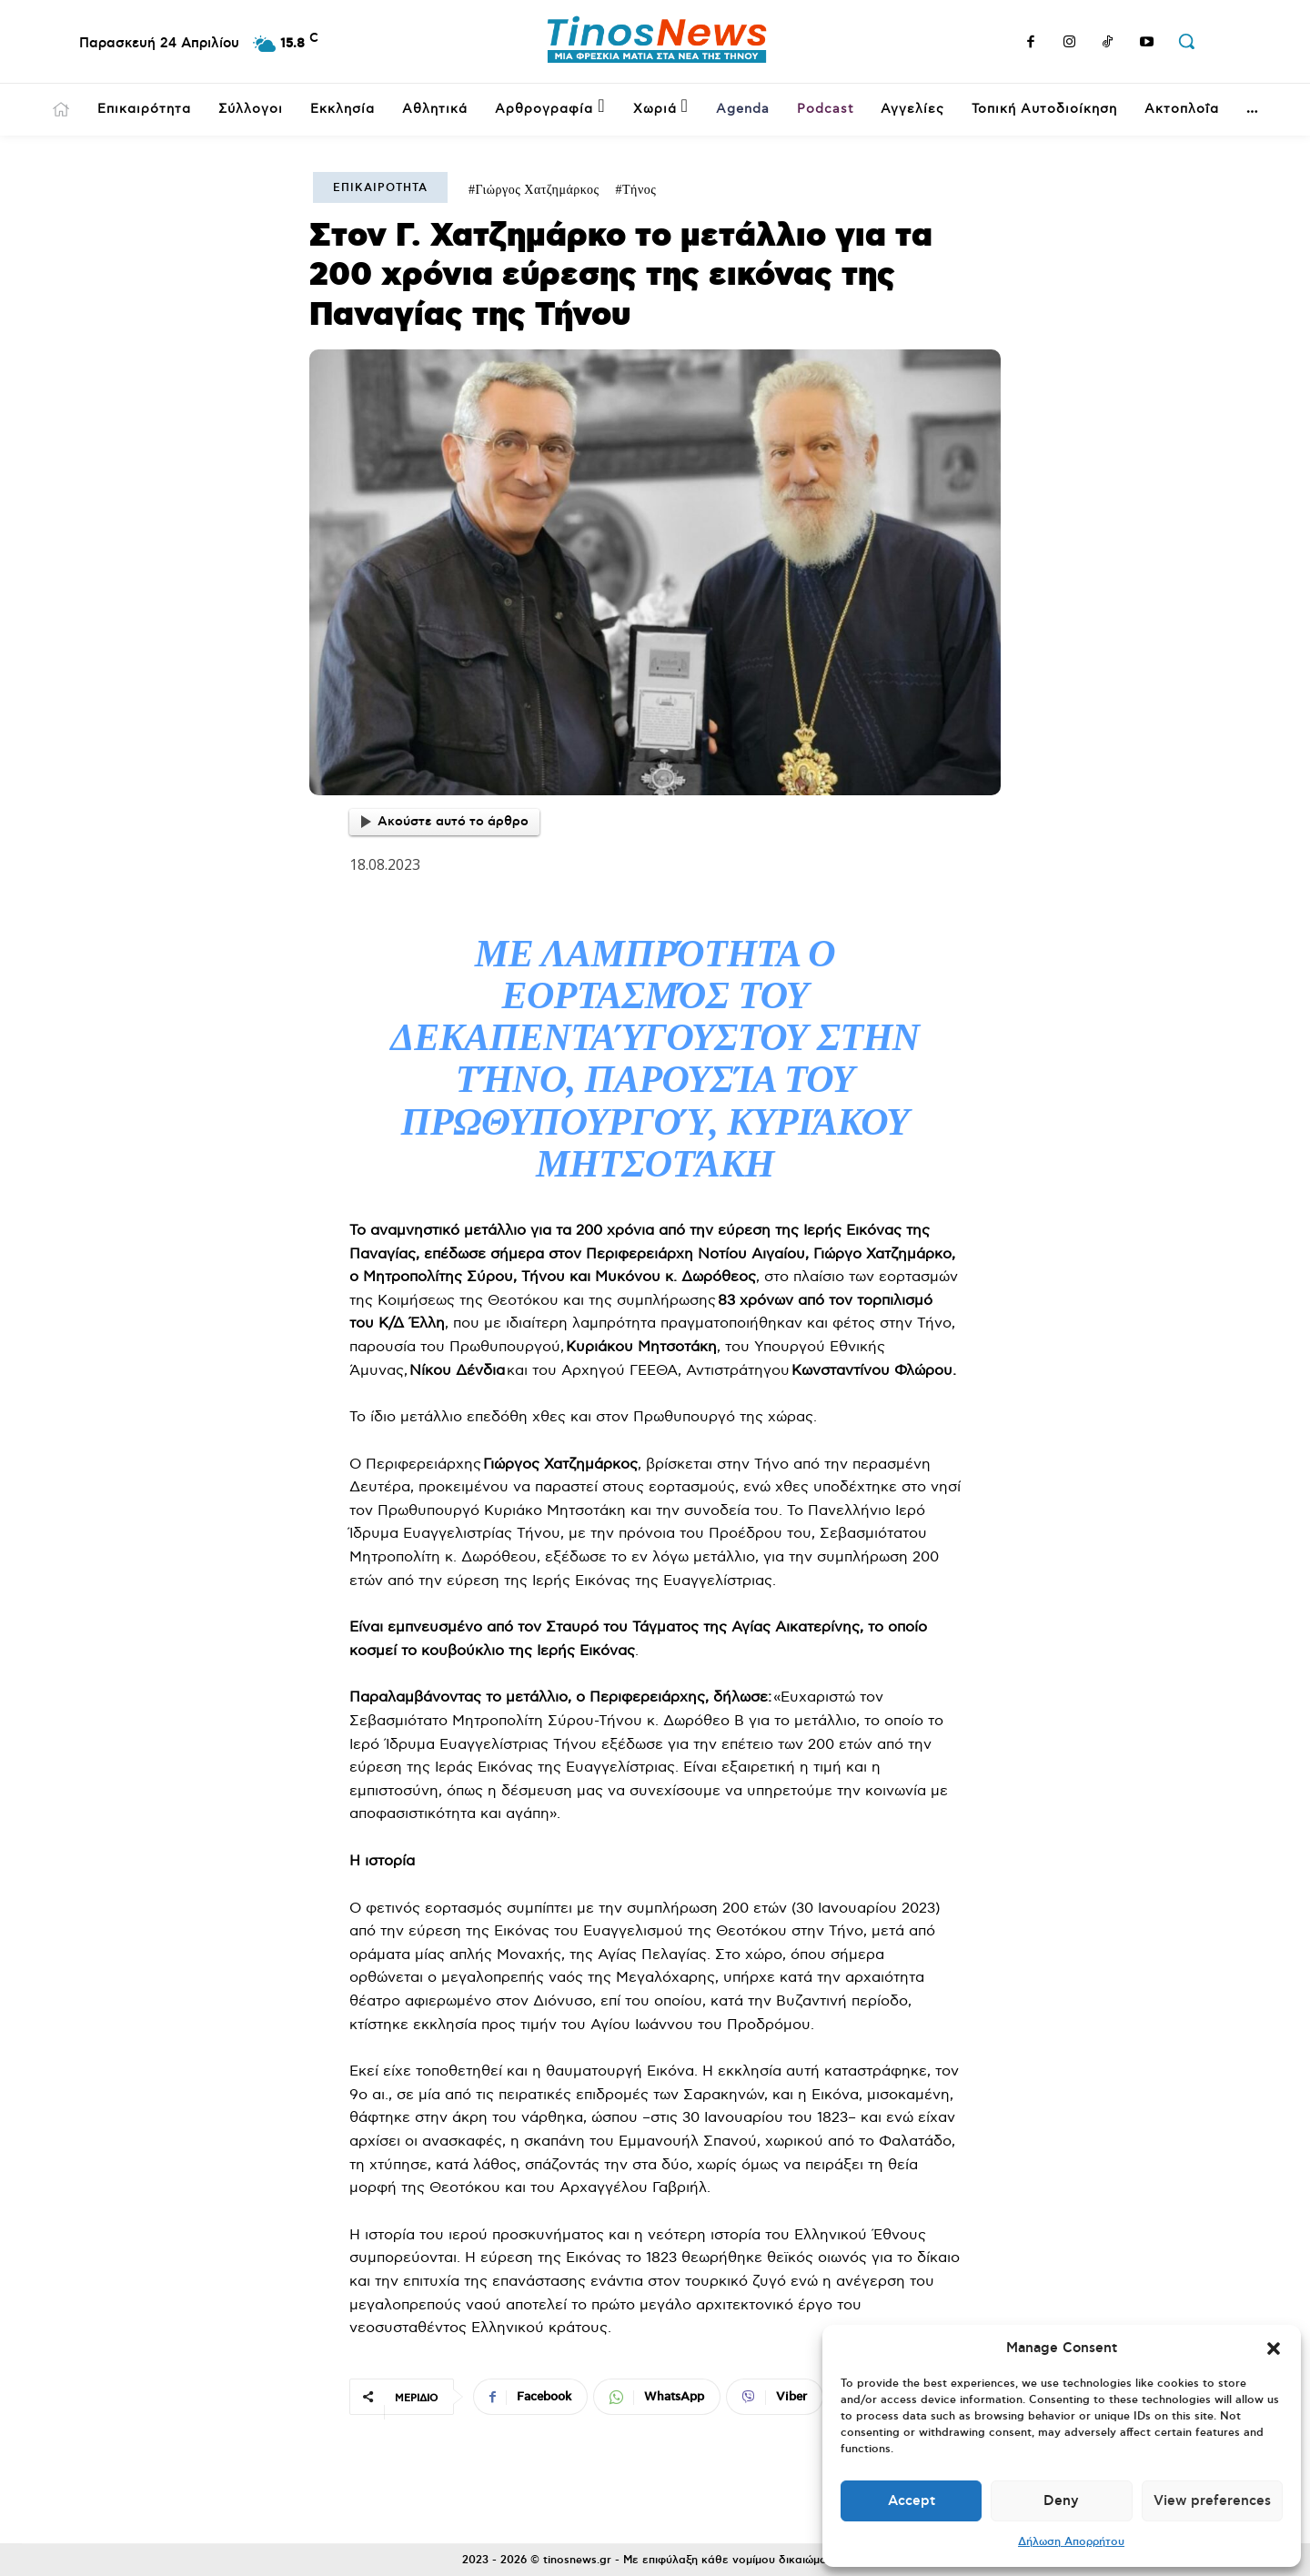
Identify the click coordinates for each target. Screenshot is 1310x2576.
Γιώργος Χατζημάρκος (538, 190)
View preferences (1212, 2501)
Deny (1061, 2501)
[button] (1274, 2348)
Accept (911, 2501)
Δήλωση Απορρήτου (1071, 2542)
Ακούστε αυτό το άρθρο (445, 821)
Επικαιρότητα (380, 188)
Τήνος (639, 190)
